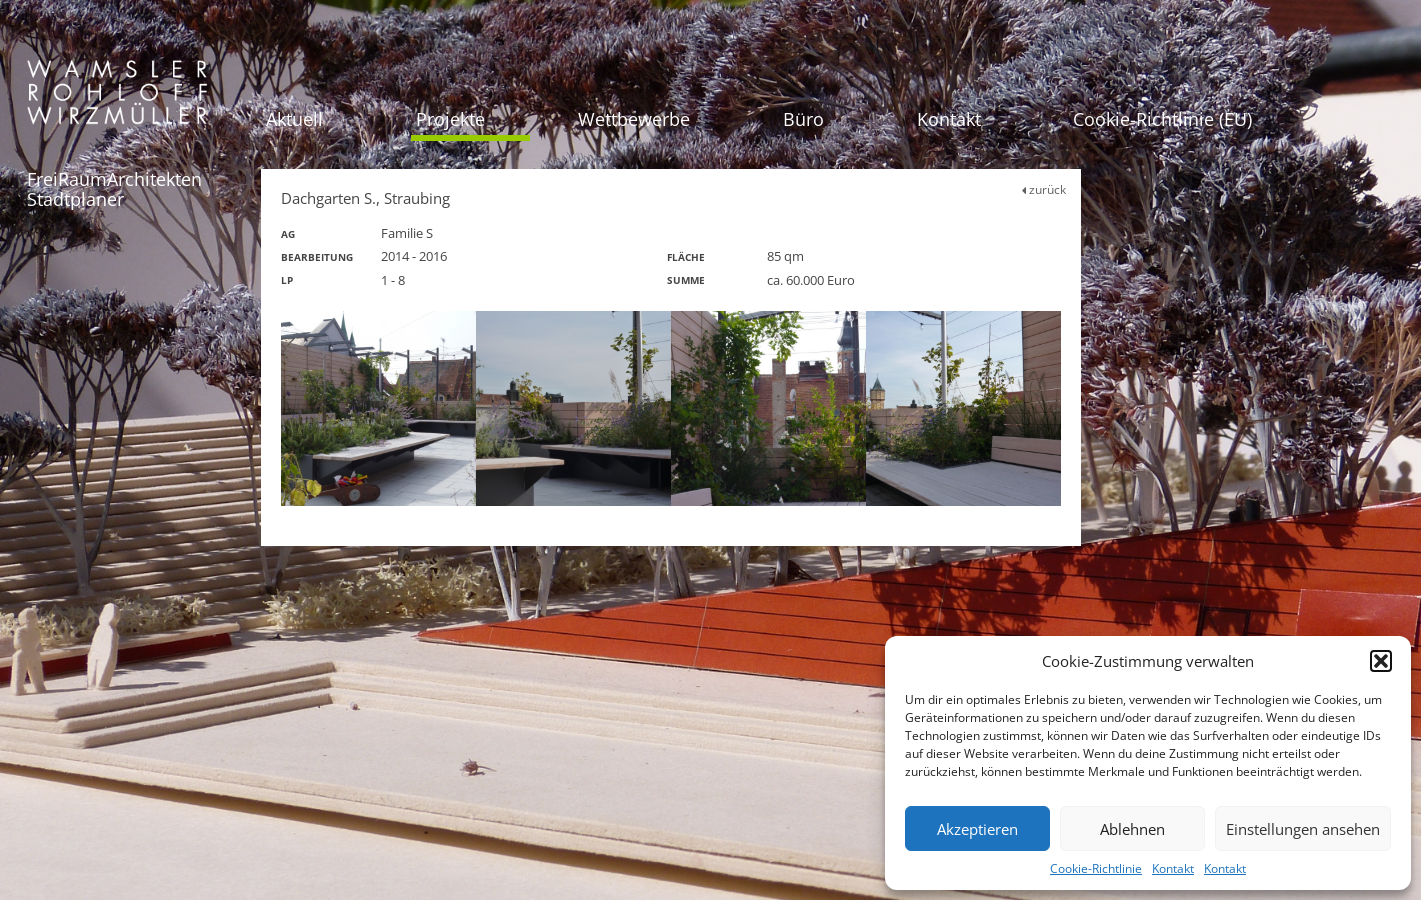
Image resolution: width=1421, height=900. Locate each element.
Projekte (450, 119)
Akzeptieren (977, 829)
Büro (803, 119)
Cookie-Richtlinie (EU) (1162, 119)
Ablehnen (1132, 829)
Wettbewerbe (634, 119)
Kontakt (1173, 868)
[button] (1381, 661)
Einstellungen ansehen (1303, 829)
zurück (1044, 189)
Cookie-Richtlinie (1096, 868)
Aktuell (294, 119)
